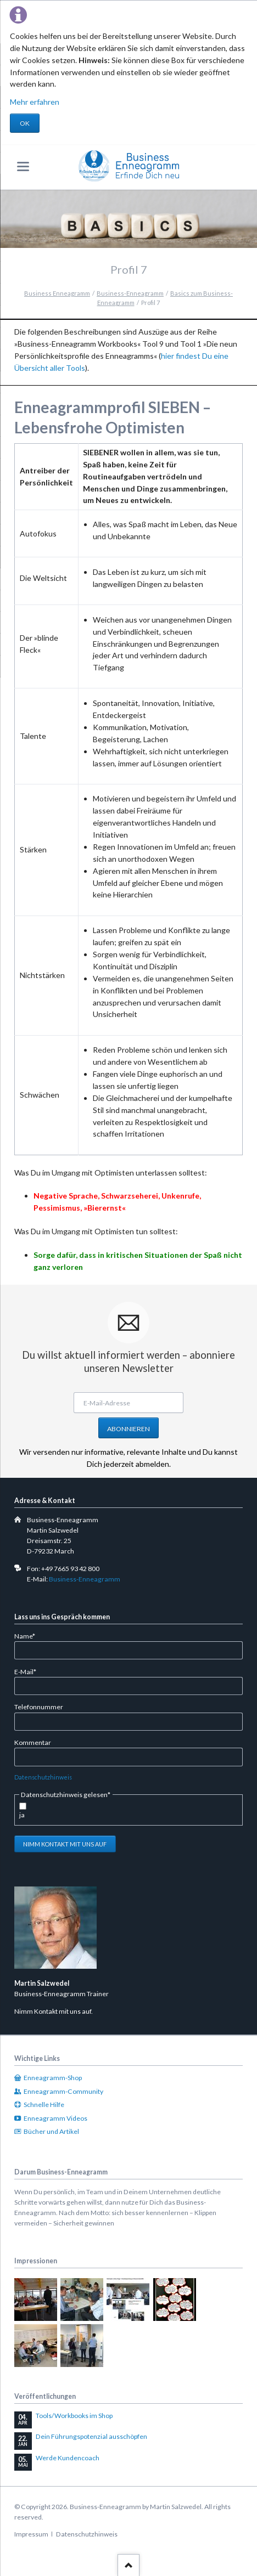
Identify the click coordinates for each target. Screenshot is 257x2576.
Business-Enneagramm (84, 1579)
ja (22, 1815)
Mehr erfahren (34, 101)
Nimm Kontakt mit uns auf (65, 1844)
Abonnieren (128, 1429)
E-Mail (29, 1671)
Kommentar (32, 1742)
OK (25, 123)
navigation (23, 166)
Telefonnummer (38, 1707)
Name (29, 1635)
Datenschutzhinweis (43, 1777)
